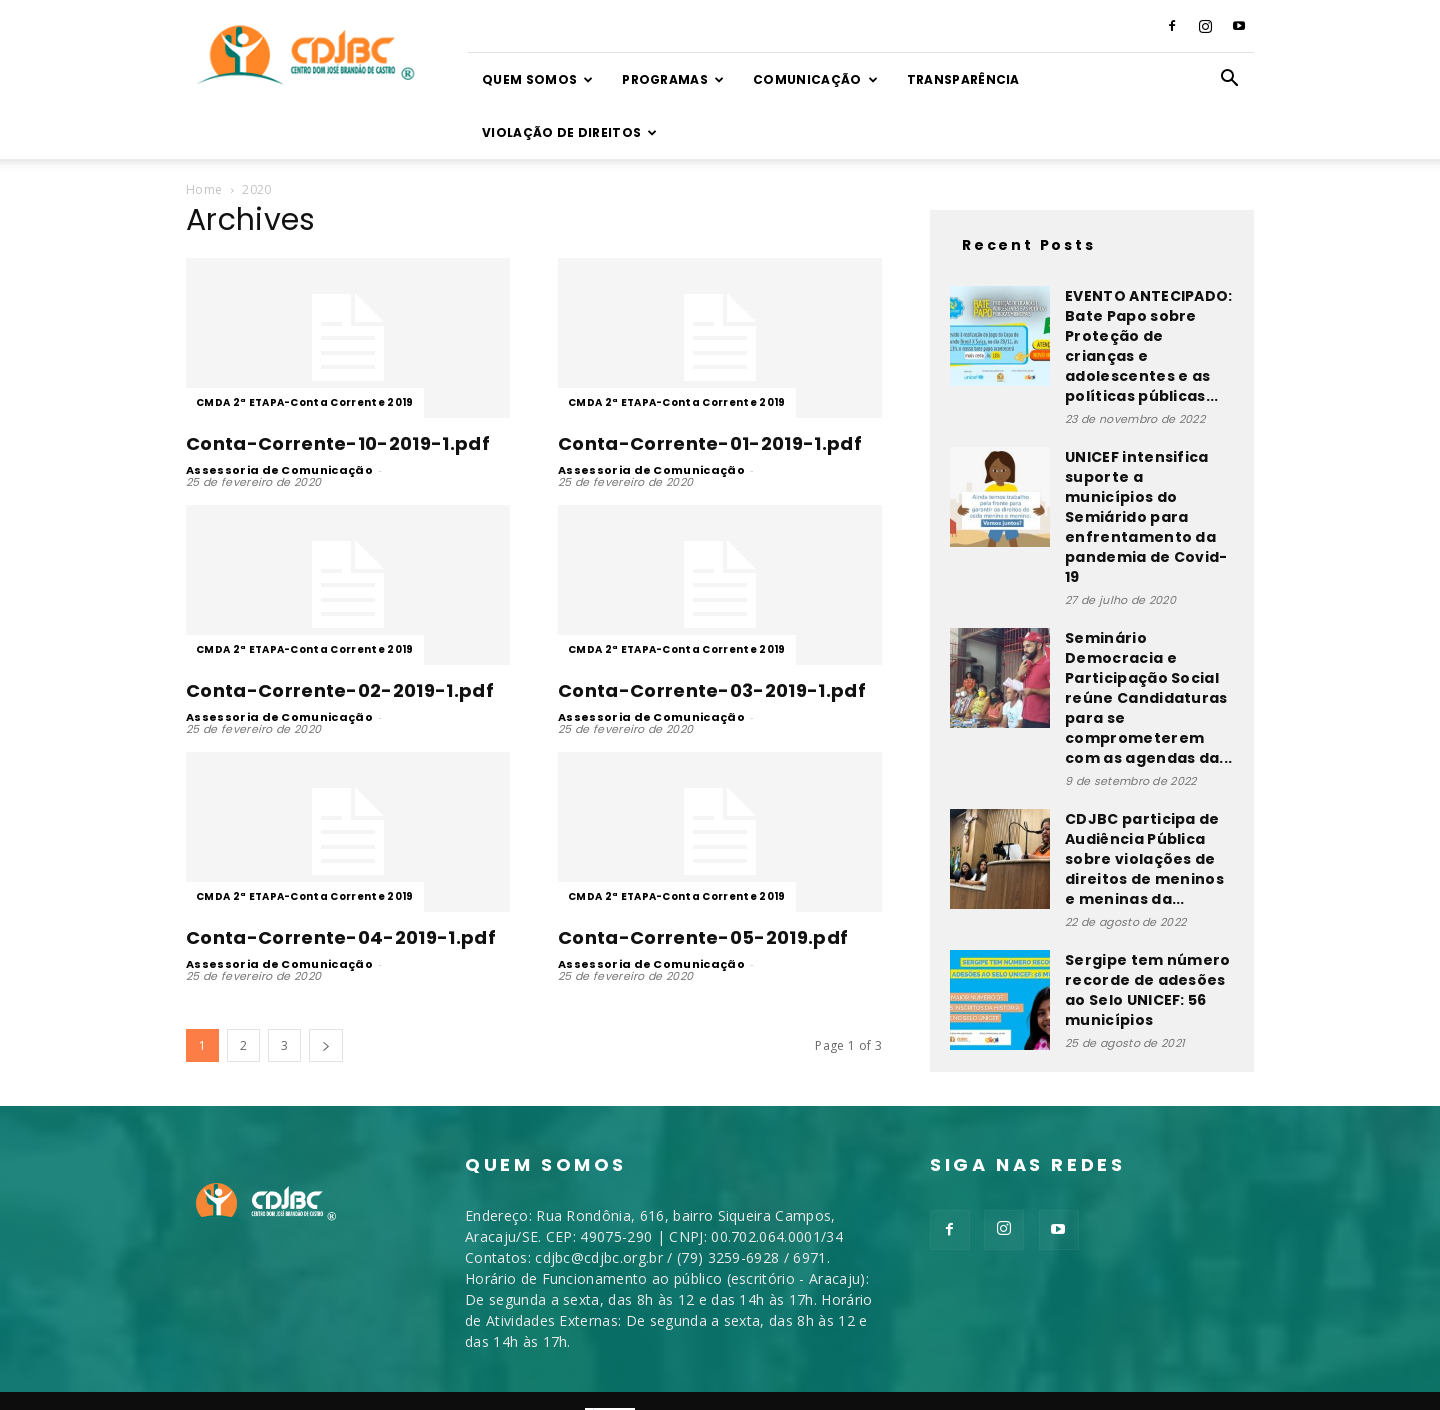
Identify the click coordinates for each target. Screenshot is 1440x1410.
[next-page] (326, 992)
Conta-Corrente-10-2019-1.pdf (338, 390)
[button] (1230, 80)
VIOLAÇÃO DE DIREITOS (570, 132)
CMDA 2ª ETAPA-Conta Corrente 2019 (305, 349)
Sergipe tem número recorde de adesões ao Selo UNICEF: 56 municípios (1148, 937)
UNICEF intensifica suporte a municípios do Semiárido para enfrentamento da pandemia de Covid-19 (1146, 464)
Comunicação (815, 79)
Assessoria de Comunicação (279, 417)
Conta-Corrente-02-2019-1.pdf (340, 637)
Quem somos (538, 79)
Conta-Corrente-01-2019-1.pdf (710, 390)
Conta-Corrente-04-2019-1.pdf (341, 884)
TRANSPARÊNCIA (963, 79)
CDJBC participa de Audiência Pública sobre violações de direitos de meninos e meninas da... (1144, 806)
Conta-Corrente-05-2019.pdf (703, 884)
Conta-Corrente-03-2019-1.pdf (712, 637)
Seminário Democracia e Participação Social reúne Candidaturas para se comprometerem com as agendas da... (1148, 645)
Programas (673, 79)
